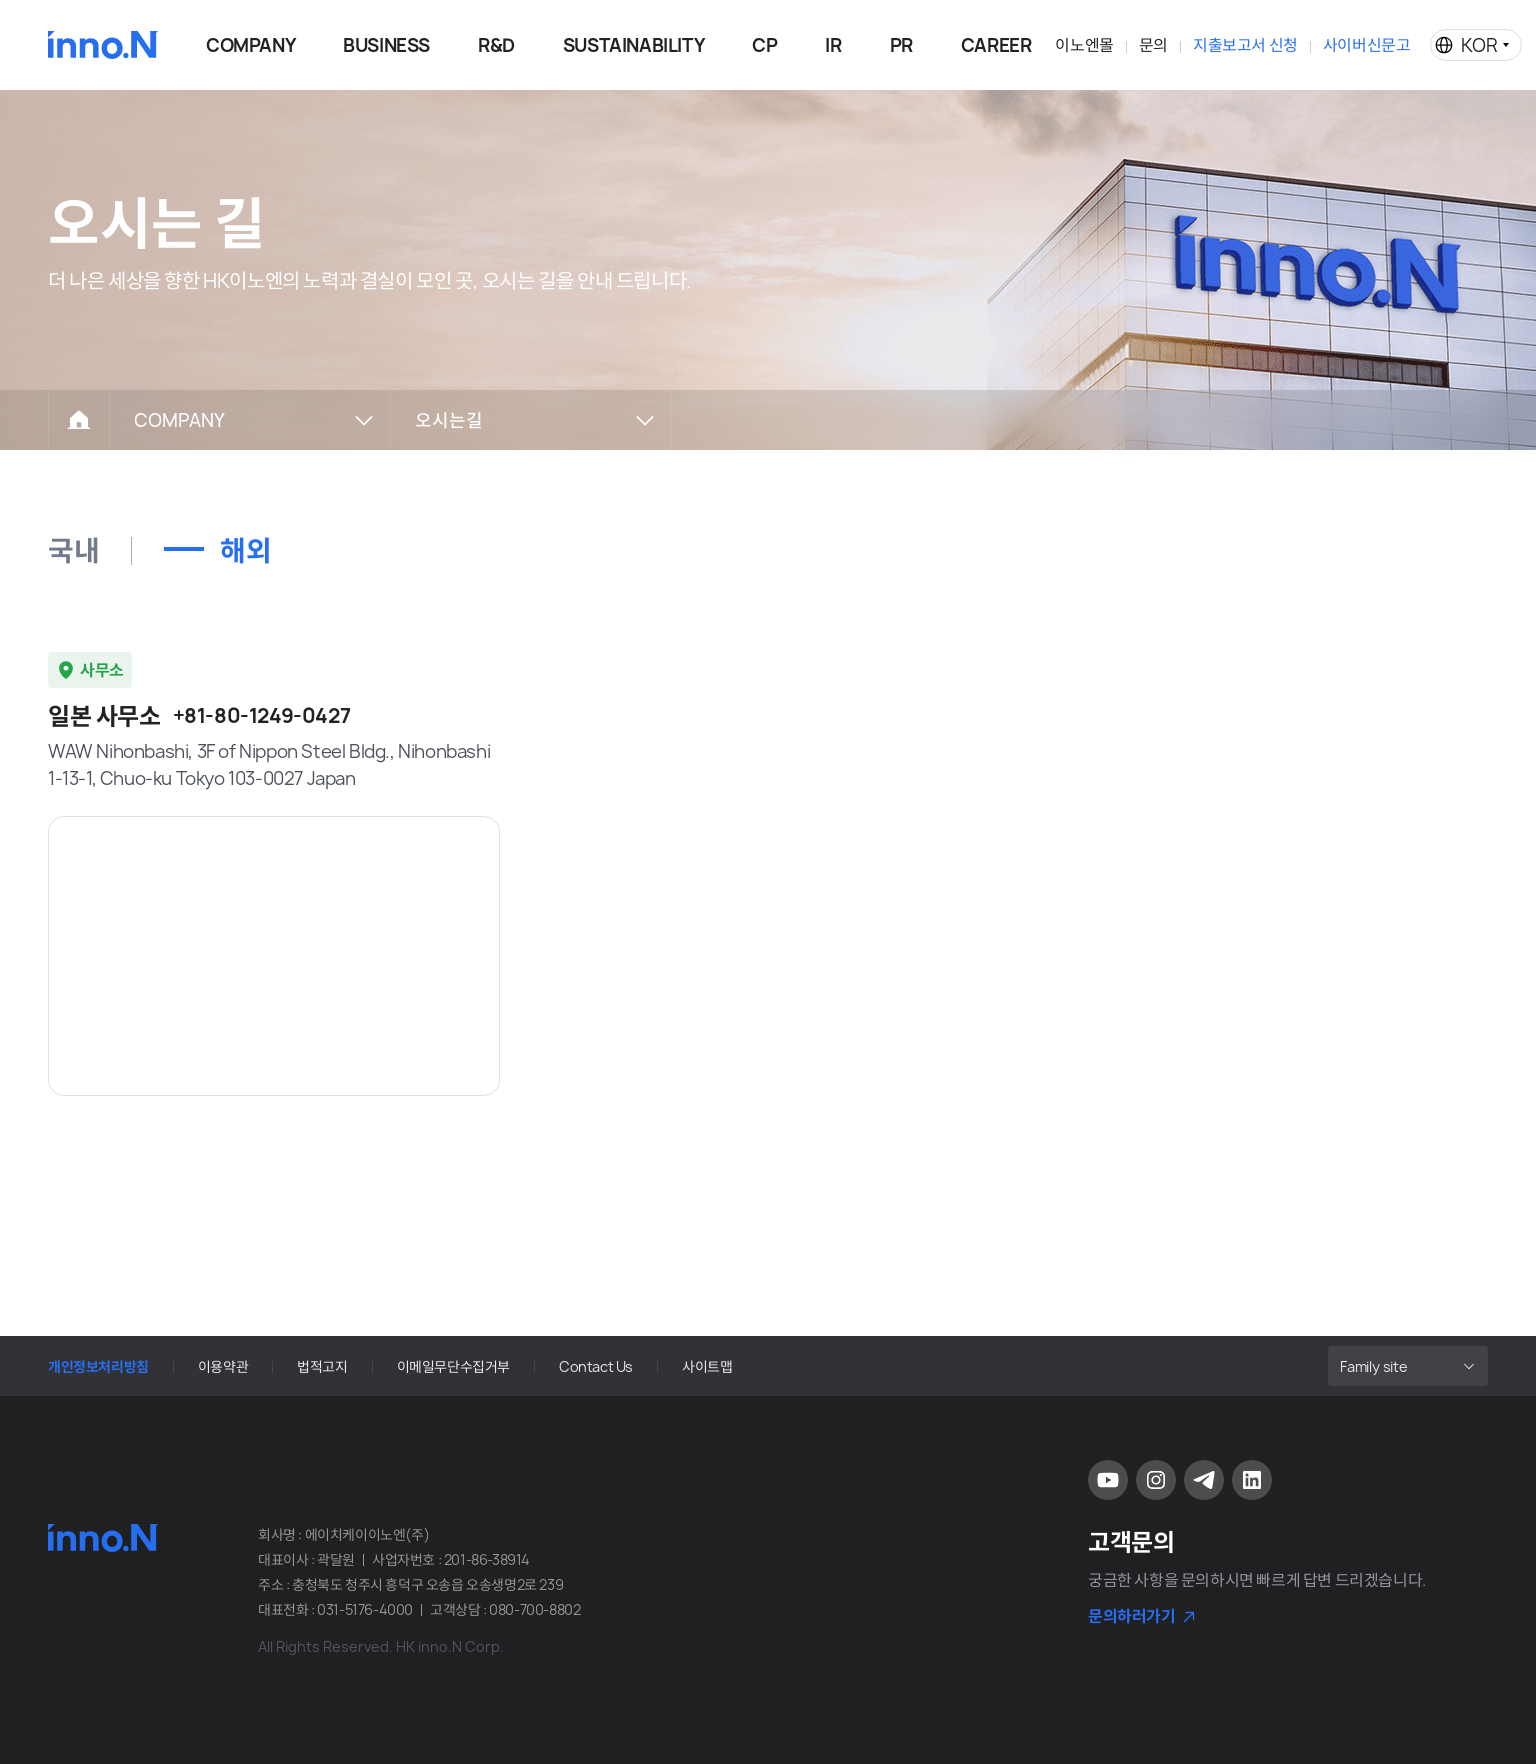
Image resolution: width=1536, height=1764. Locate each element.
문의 (1153, 45)
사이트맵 (707, 1366)
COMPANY (250, 45)
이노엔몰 (1084, 45)
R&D (496, 45)
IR (833, 45)
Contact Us (596, 1366)
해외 (245, 550)
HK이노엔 (103, 45)
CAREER (996, 45)
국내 (73, 550)
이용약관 (223, 1366)
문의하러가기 (1132, 1616)
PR (901, 45)
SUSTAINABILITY (633, 45)
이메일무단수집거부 (453, 1366)
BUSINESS (386, 45)
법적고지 (322, 1366)
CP (764, 45)
